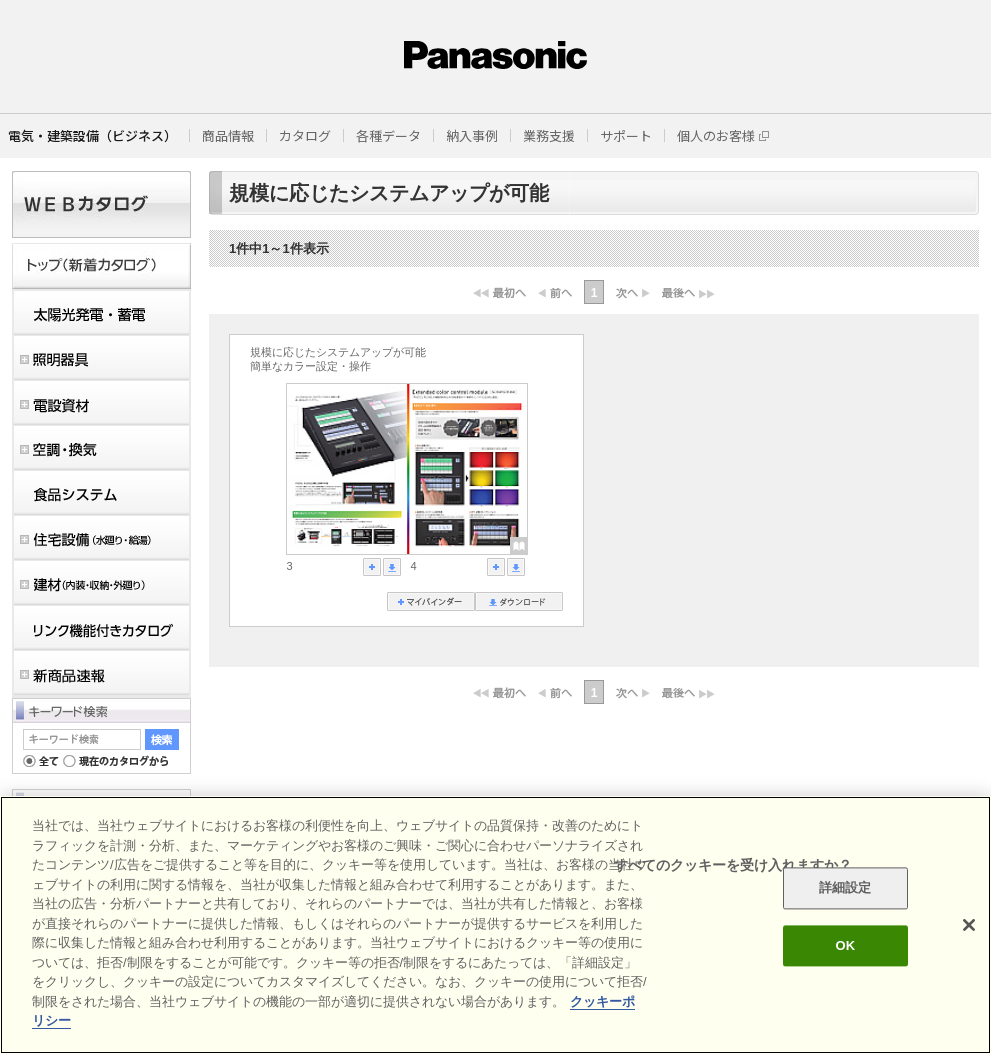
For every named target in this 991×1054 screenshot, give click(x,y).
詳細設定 (845, 888)
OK (845, 945)
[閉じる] (969, 925)
